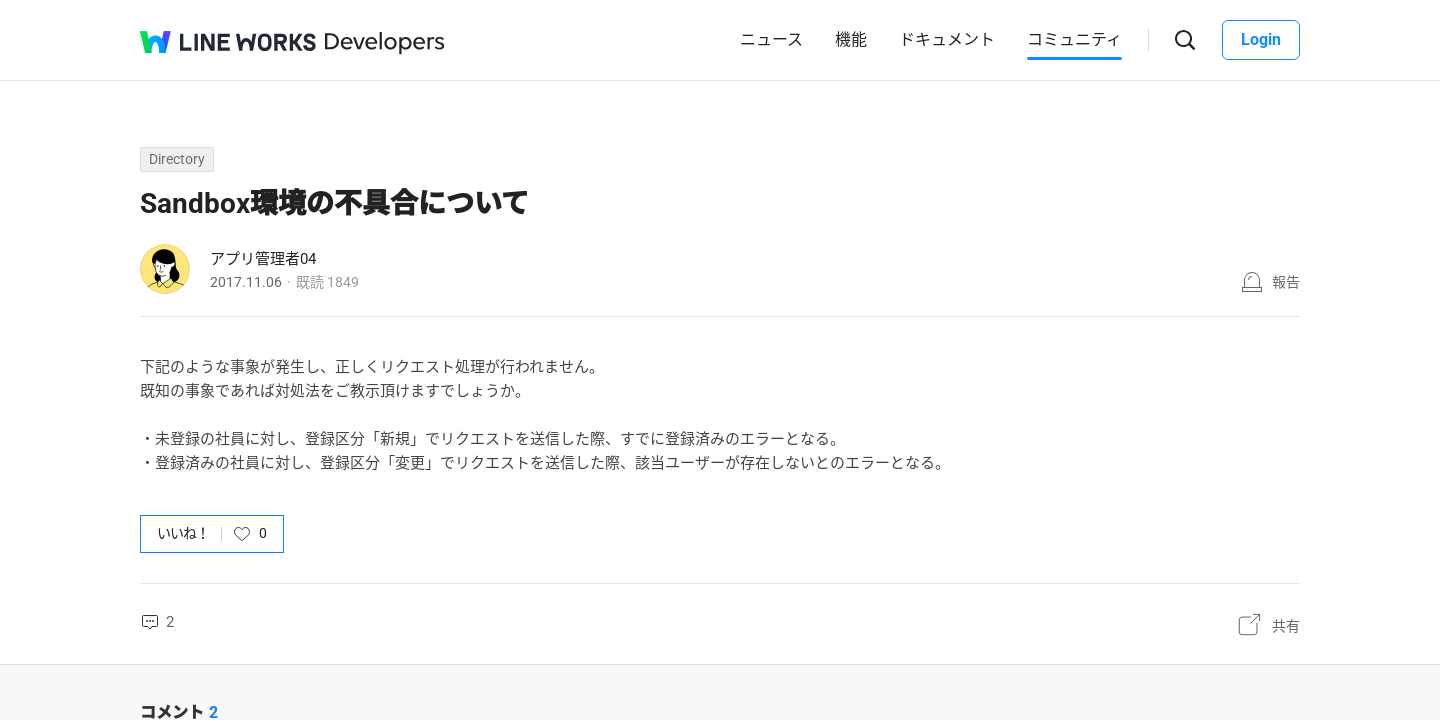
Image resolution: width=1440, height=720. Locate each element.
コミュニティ (1074, 39)
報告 (1286, 282)
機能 (851, 39)
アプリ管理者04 (263, 259)
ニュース (771, 39)
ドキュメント (947, 39)
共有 (1286, 626)
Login (1261, 39)
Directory (177, 159)
